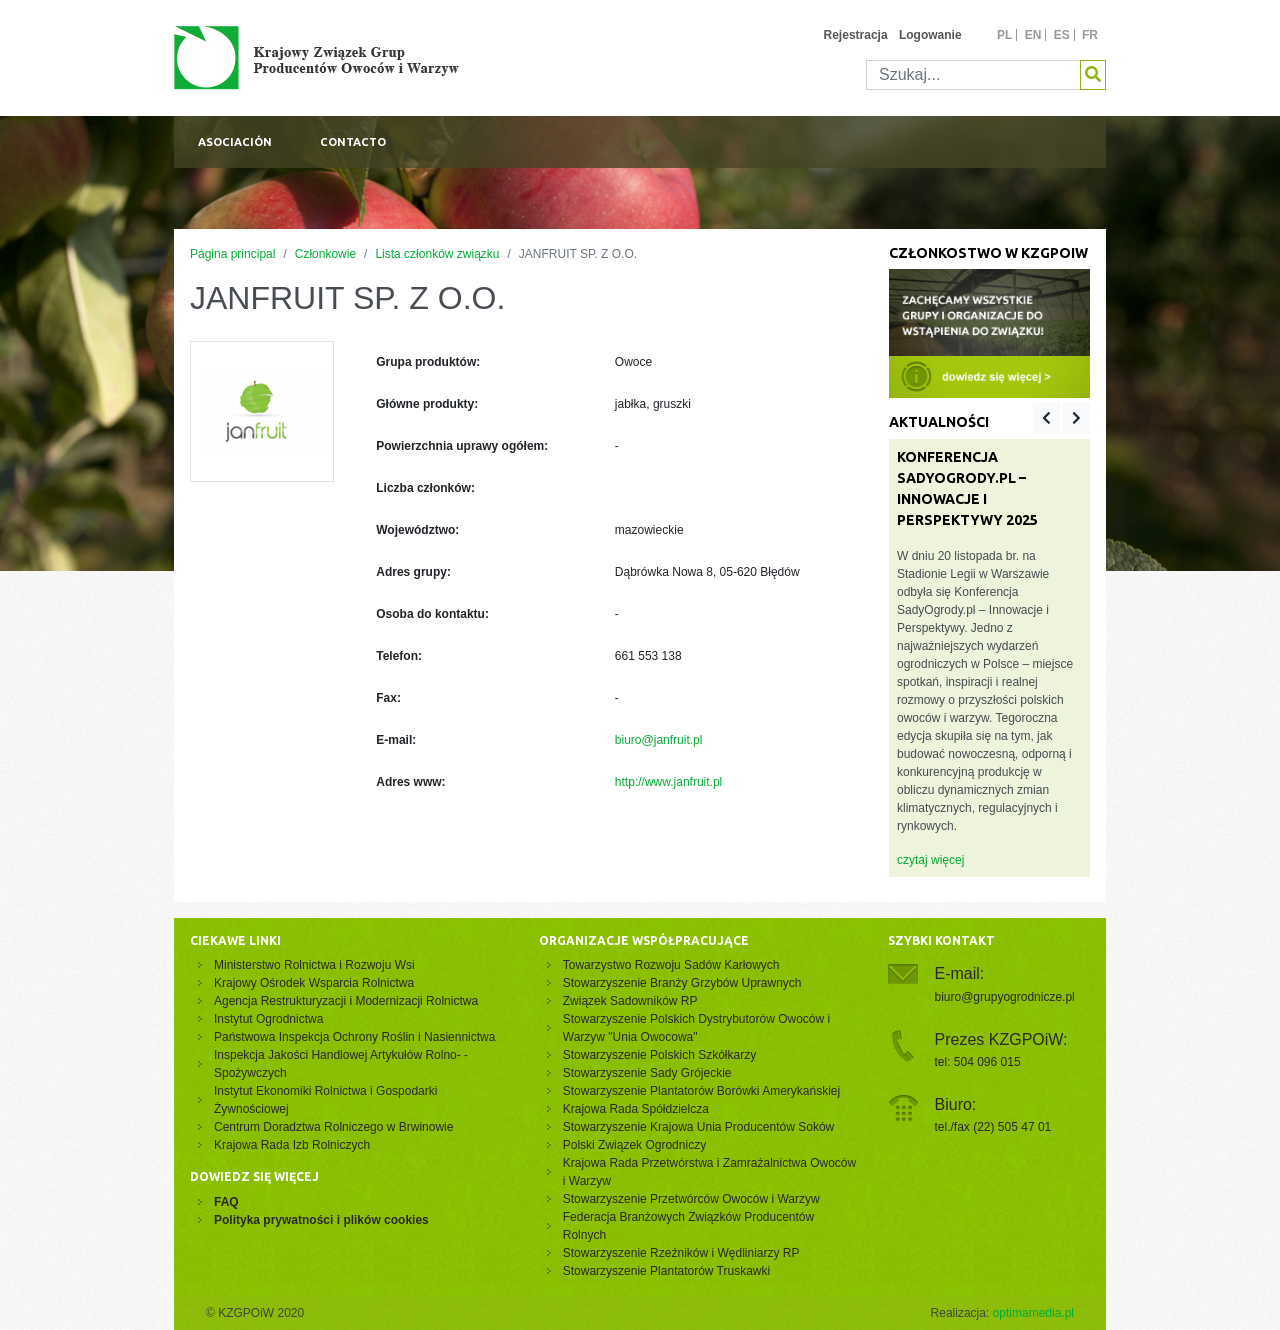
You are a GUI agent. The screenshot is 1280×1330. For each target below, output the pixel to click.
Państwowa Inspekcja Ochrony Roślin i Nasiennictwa (354, 1037)
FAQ (226, 1202)
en (1033, 35)
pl (1004, 35)
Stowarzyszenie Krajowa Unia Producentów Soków (698, 1127)
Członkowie (325, 254)
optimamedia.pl (1033, 1313)
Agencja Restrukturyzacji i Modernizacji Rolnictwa (346, 1001)
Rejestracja (856, 35)
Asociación (235, 142)
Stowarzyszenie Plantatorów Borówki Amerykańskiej (701, 1091)
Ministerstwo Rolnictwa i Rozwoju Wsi (314, 965)
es (1062, 35)
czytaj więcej (930, 860)
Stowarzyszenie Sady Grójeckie (647, 1073)
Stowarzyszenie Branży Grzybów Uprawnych (682, 983)
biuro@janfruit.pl (659, 740)
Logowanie (930, 35)
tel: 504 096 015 (978, 1062)
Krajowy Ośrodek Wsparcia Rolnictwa (314, 983)
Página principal (232, 254)
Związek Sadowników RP (630, 1001)
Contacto (353, 142)
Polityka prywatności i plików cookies (321, 1220)
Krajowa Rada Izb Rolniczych (292, 1145)
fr (1090, 35)
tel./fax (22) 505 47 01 (993, 1127)
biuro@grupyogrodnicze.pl (1005, 997)
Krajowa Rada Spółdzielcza (636, 1109)
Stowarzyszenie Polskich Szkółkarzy (659, 1055)
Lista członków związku (437, 254)
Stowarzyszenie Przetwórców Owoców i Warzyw (691, 1199)
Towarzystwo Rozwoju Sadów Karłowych (674, 965)
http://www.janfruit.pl (668, 782)
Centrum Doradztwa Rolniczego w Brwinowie (333, 1127)
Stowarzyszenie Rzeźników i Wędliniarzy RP (681, 1253)
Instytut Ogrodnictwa (268, 1019)
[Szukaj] (973, 75)
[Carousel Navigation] (1061, 418)
